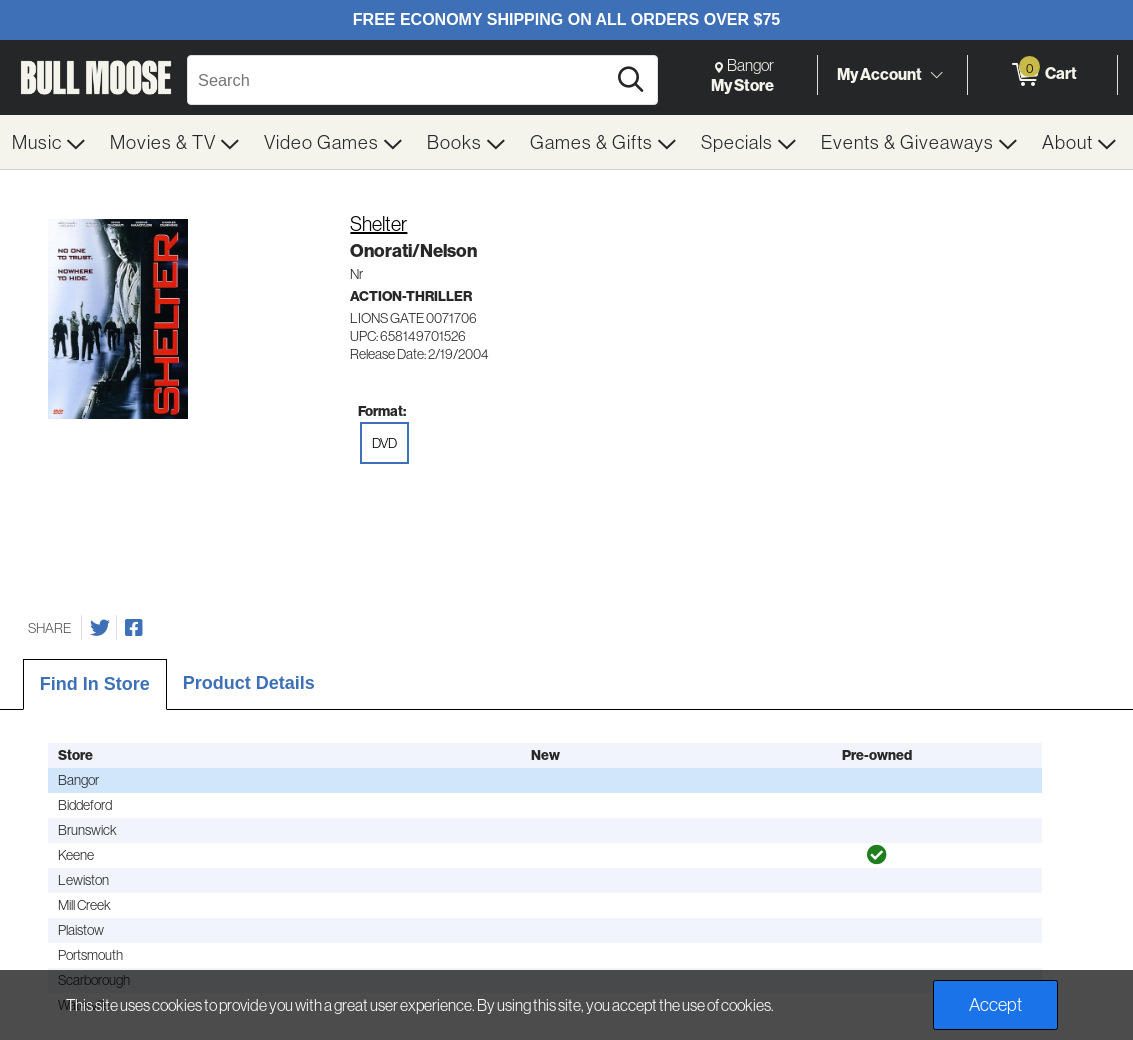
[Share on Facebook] (134, 628)
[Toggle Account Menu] (936, 75)
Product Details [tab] (249, 683)
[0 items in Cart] (1042, 75)
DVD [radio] (384, 443)
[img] (877, 855)
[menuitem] (49, 142)
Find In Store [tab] (95, 684)
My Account (879, 74)
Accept (995, 1004)
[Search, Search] (399, 80)
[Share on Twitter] (100, 628)
